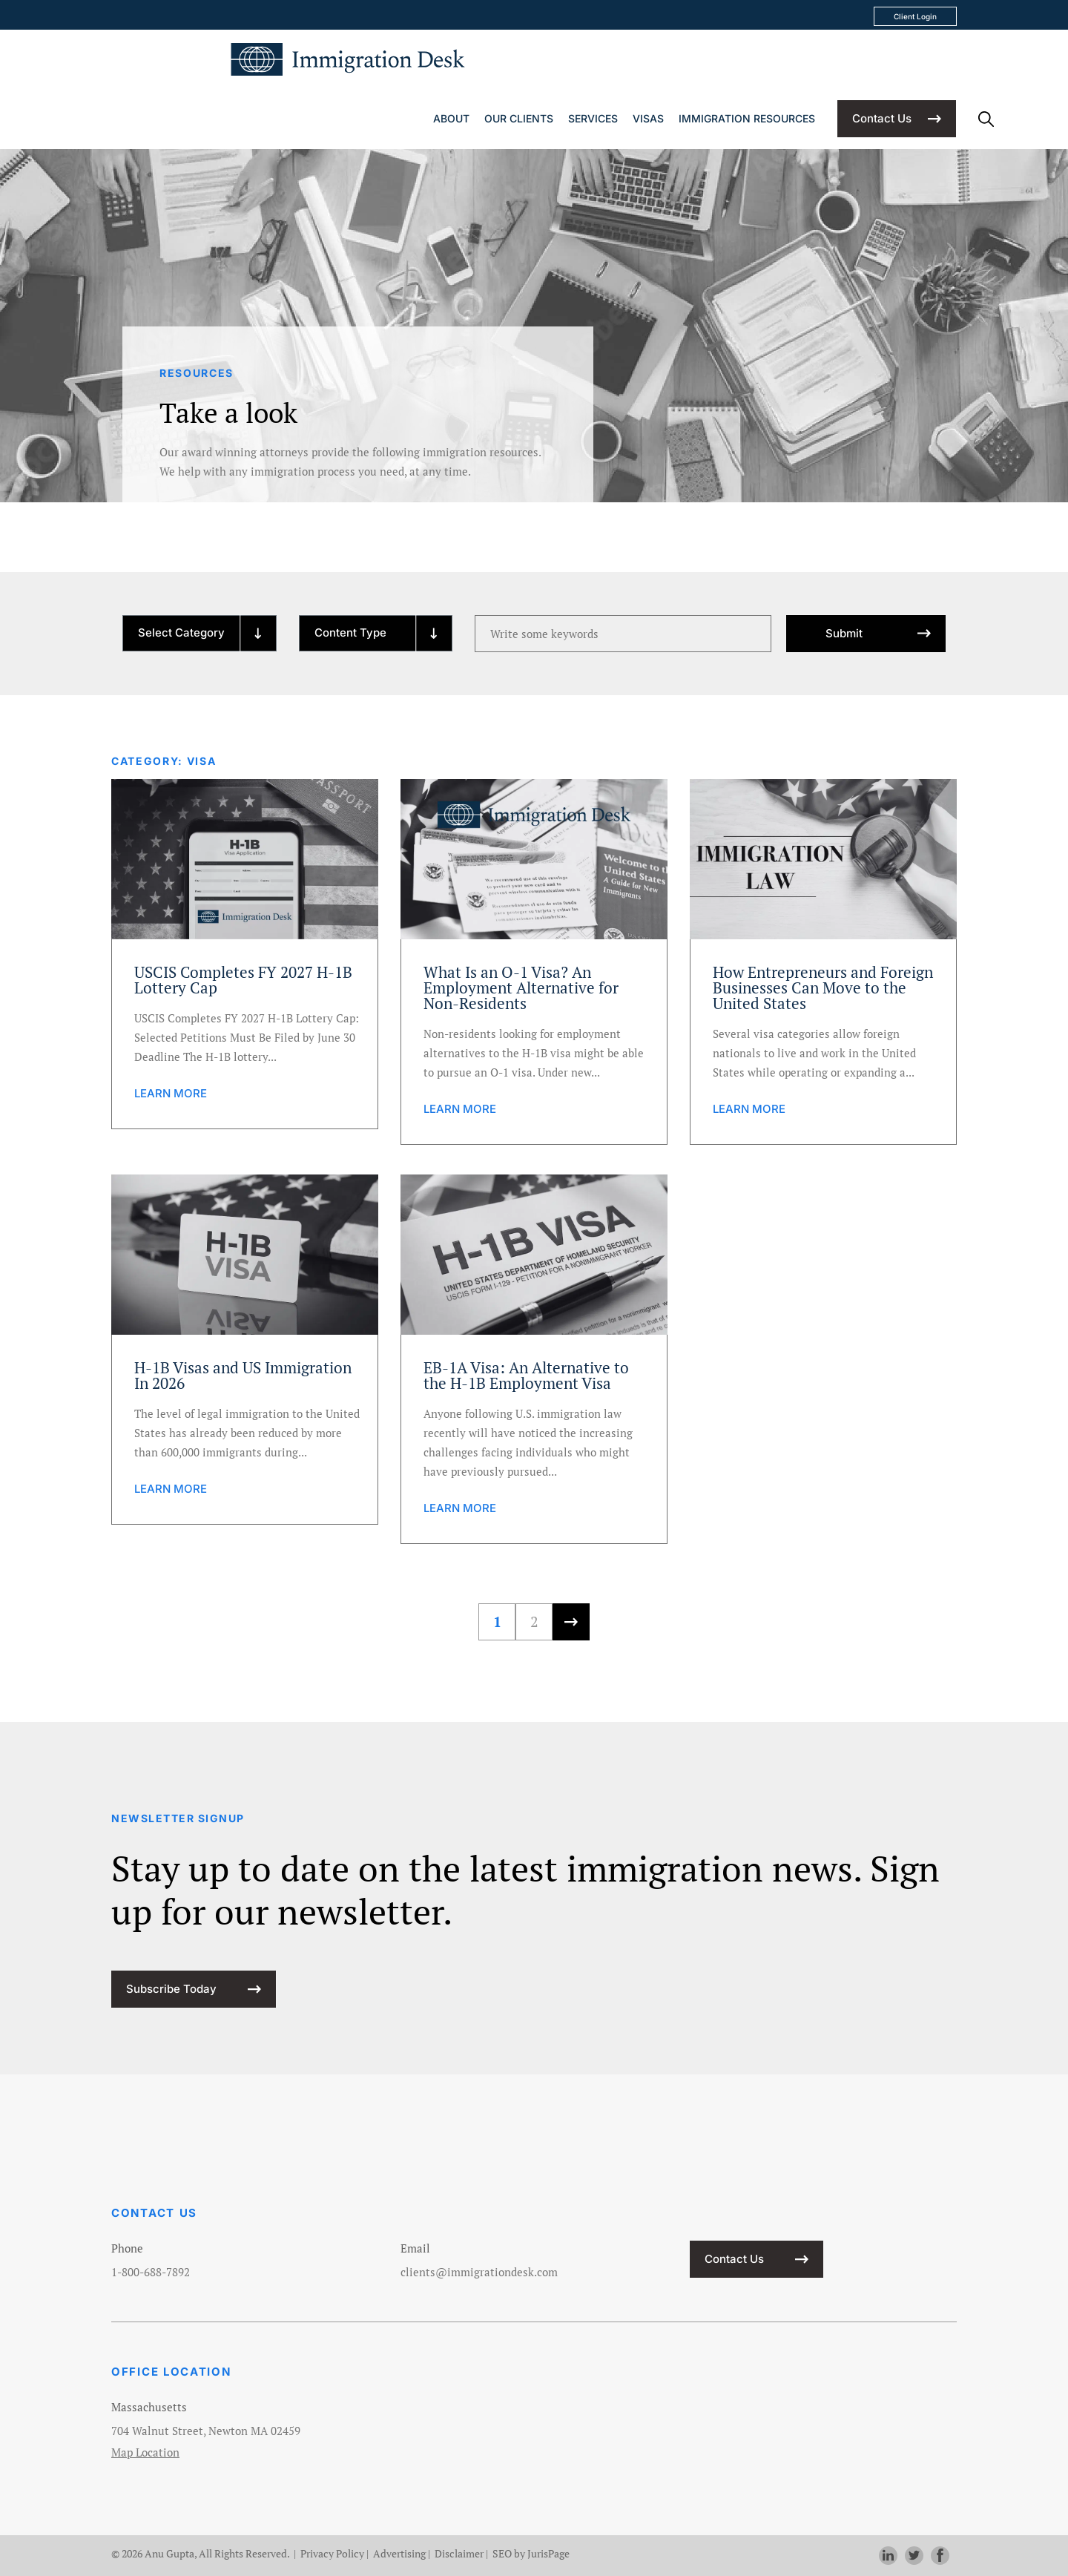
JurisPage (548, 2553)
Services (593, 118)
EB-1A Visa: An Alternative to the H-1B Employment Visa (526, 1375)
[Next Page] (571, 1621)
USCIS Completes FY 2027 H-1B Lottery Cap (243, 980)
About (451, 118)
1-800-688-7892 (150, 2271)
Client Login (915, 16)
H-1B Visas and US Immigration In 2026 (243, 1375)
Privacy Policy (332, 2553)
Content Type (350, 632)
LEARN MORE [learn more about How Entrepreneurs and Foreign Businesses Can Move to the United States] (749, 1109)
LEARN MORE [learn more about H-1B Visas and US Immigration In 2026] (170, 1489)
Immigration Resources (747, 118)
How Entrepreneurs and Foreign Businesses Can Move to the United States (823, 988)
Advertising (399, 2553)
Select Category (181, 632)
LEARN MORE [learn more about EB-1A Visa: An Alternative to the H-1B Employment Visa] (459, 1508)
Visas (648, 118)
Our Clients (518, 118)
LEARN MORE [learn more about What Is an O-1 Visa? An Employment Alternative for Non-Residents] (459, 1109)
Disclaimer (459, 2553)
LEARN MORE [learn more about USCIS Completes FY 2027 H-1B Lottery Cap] (170, 1093)
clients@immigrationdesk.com (479, 2271)
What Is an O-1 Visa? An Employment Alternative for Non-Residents (521, 988)
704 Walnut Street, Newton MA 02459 (205, 2430)
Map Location (145, 2452)
